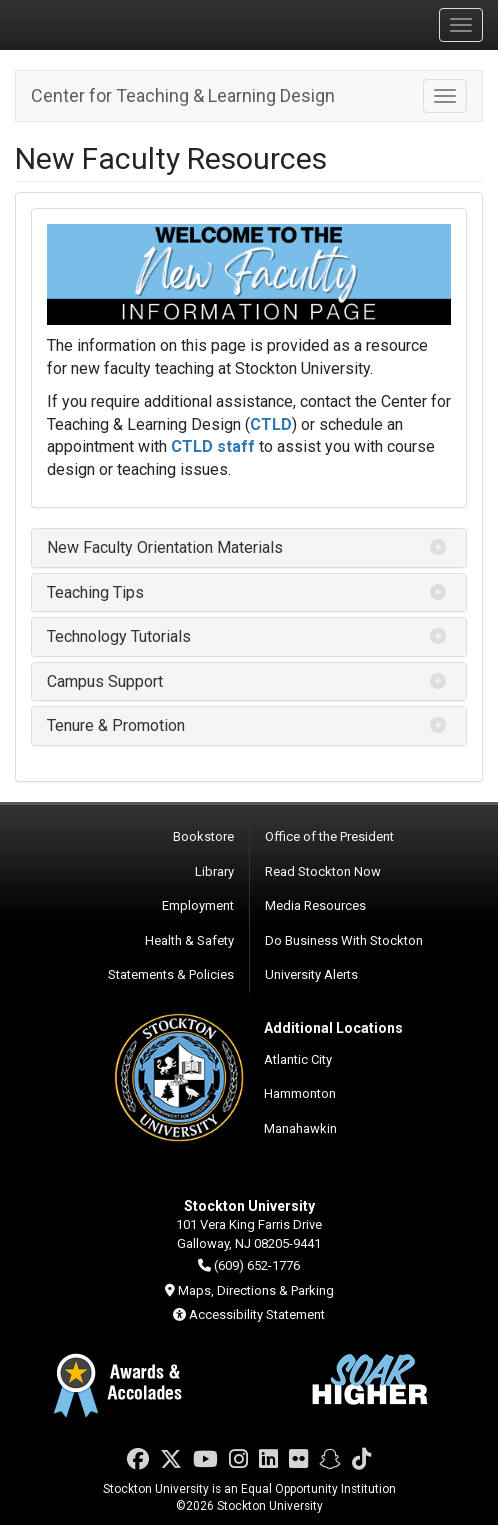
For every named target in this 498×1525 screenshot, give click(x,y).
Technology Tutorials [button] (119, 636)
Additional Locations (333, 1028)
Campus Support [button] (105, 681)
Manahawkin (300, 1128)
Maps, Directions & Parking (256, 1290)
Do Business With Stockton (344, 940)
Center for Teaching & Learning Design (183, 95)
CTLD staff (213, 446)
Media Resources (315, 905)
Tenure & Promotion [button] (116, 725)
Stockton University (110, 24)
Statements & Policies (171, 974)
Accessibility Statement (257, 1314)
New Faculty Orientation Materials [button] (165, 547)
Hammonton (300, 1093)
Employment (198, 905)
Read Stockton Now (323, 871)
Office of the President (329, 836)
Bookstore (203, 836)
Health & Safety (189, 940)
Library (214, 871)
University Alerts (311, 974)
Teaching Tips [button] (95, 592)
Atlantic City (298, 1059)
